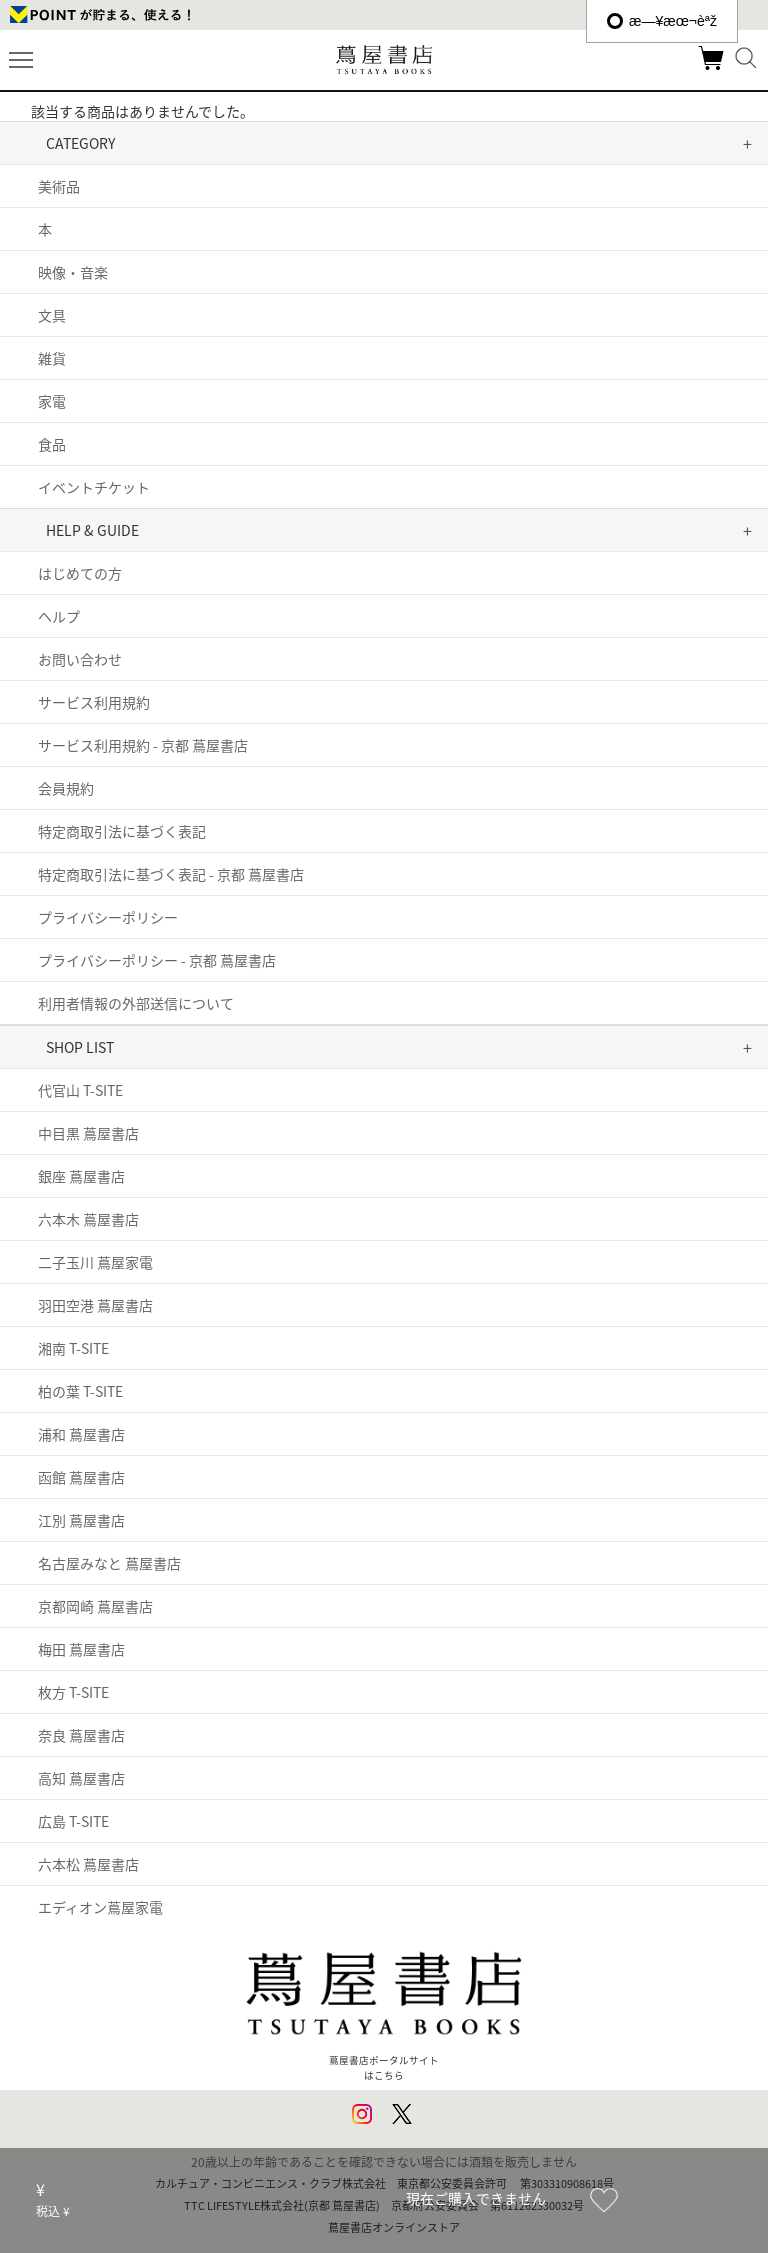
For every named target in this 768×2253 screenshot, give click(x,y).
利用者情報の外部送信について (136, 1003)
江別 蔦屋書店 (81, 1520)
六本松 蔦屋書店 (88, 1864)
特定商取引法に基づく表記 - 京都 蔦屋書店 (171, 874)
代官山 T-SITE (80, 1090)
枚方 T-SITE (73, 1692)
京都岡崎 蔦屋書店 (95, 1606)
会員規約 (66, 788)
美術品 (59, 186)
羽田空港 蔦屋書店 (95, 1305)
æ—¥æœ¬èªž (662, 21)
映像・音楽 (73, 272)
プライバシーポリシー (108, 917)
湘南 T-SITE (73, 1348)
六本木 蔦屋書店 (88, 1219)
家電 (52, 401)
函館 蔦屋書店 (81, 1477)
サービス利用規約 (94, 702)
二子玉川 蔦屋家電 (95, 1262)
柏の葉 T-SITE (80, 1391)
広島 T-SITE (73, 1821)
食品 (52, 444)
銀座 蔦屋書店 (81, 1176)
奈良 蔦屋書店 (81, 1735)
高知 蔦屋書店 (81, 1778)
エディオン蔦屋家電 (100, 1907)
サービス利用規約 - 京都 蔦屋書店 (143, 745)
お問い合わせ (80, 659)
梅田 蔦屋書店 (81, 1649)
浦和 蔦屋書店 (81, 1434)
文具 (52, 315)
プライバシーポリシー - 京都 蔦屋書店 (157, 960)
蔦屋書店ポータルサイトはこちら (383, 2007)
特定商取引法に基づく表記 (122, 831)
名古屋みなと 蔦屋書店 (109, 1563)
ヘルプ (59, 616)
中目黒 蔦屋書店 (88, 1133)
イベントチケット (94, 487)
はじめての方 (80, 573)
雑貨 (52, 358)
